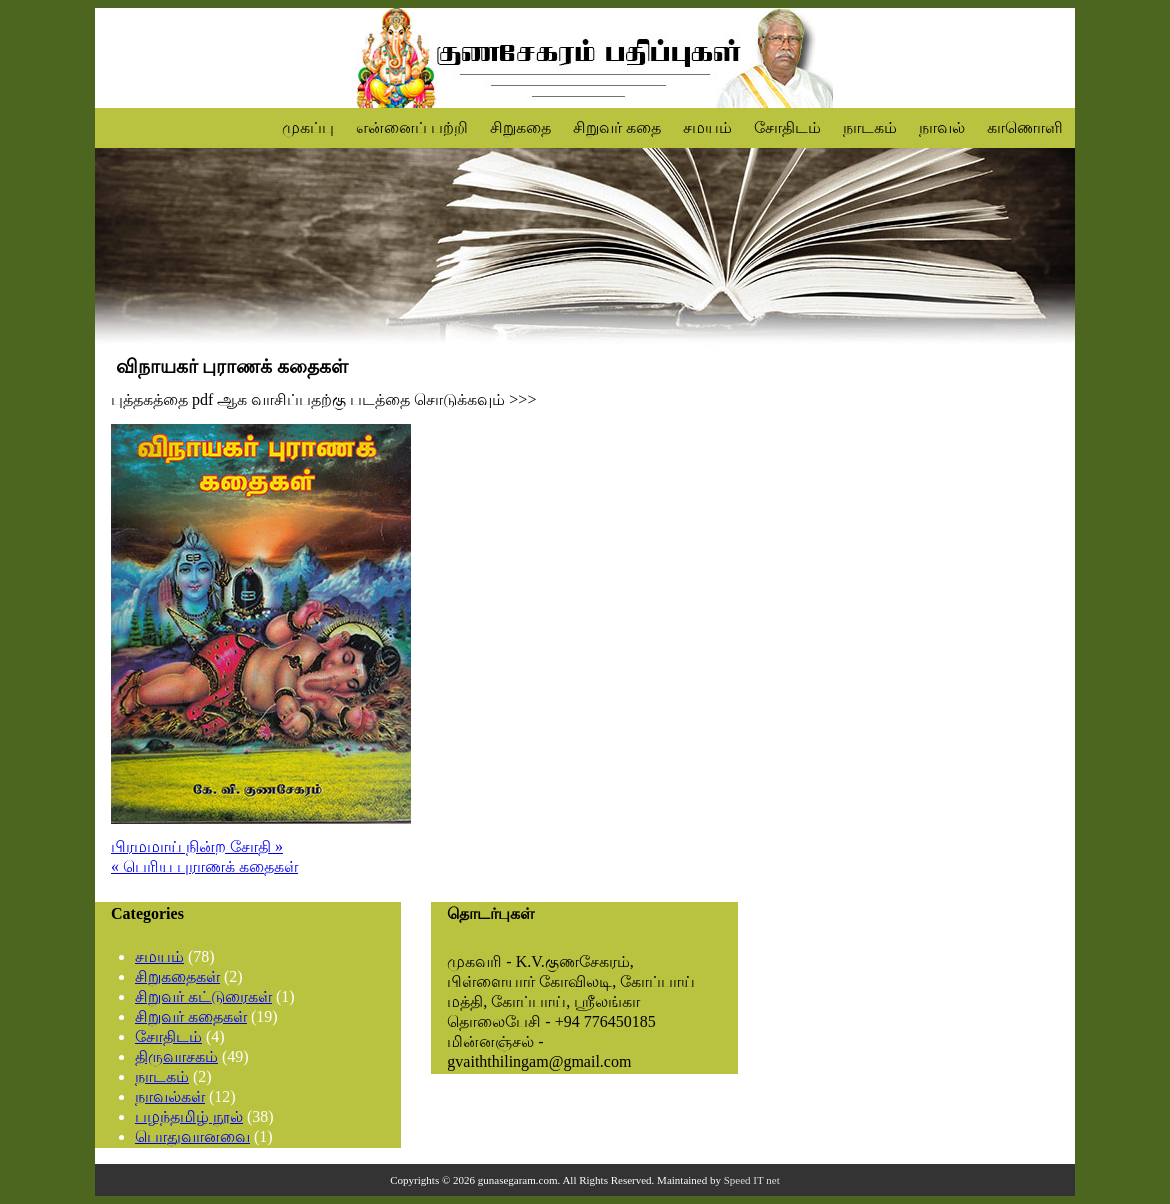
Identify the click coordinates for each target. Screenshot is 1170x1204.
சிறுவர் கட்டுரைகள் (203, 996)
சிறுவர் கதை (617, 127)
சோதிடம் (787, 127)
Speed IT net (752, 1180)
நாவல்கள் (170, 1096)
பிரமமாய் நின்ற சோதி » (197, 846)
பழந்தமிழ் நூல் (189, 1116)
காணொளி (1025, 127)
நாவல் (942, 127)
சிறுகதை (520, 127)
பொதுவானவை (192, 1136)
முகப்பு (308, 127)
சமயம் (707, 127)
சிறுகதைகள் (177, 976)
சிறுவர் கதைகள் (191, 1016)
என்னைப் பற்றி (412, 127)
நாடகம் (870, 127)
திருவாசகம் (176, 1056)
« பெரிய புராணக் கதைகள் (204, 866)
